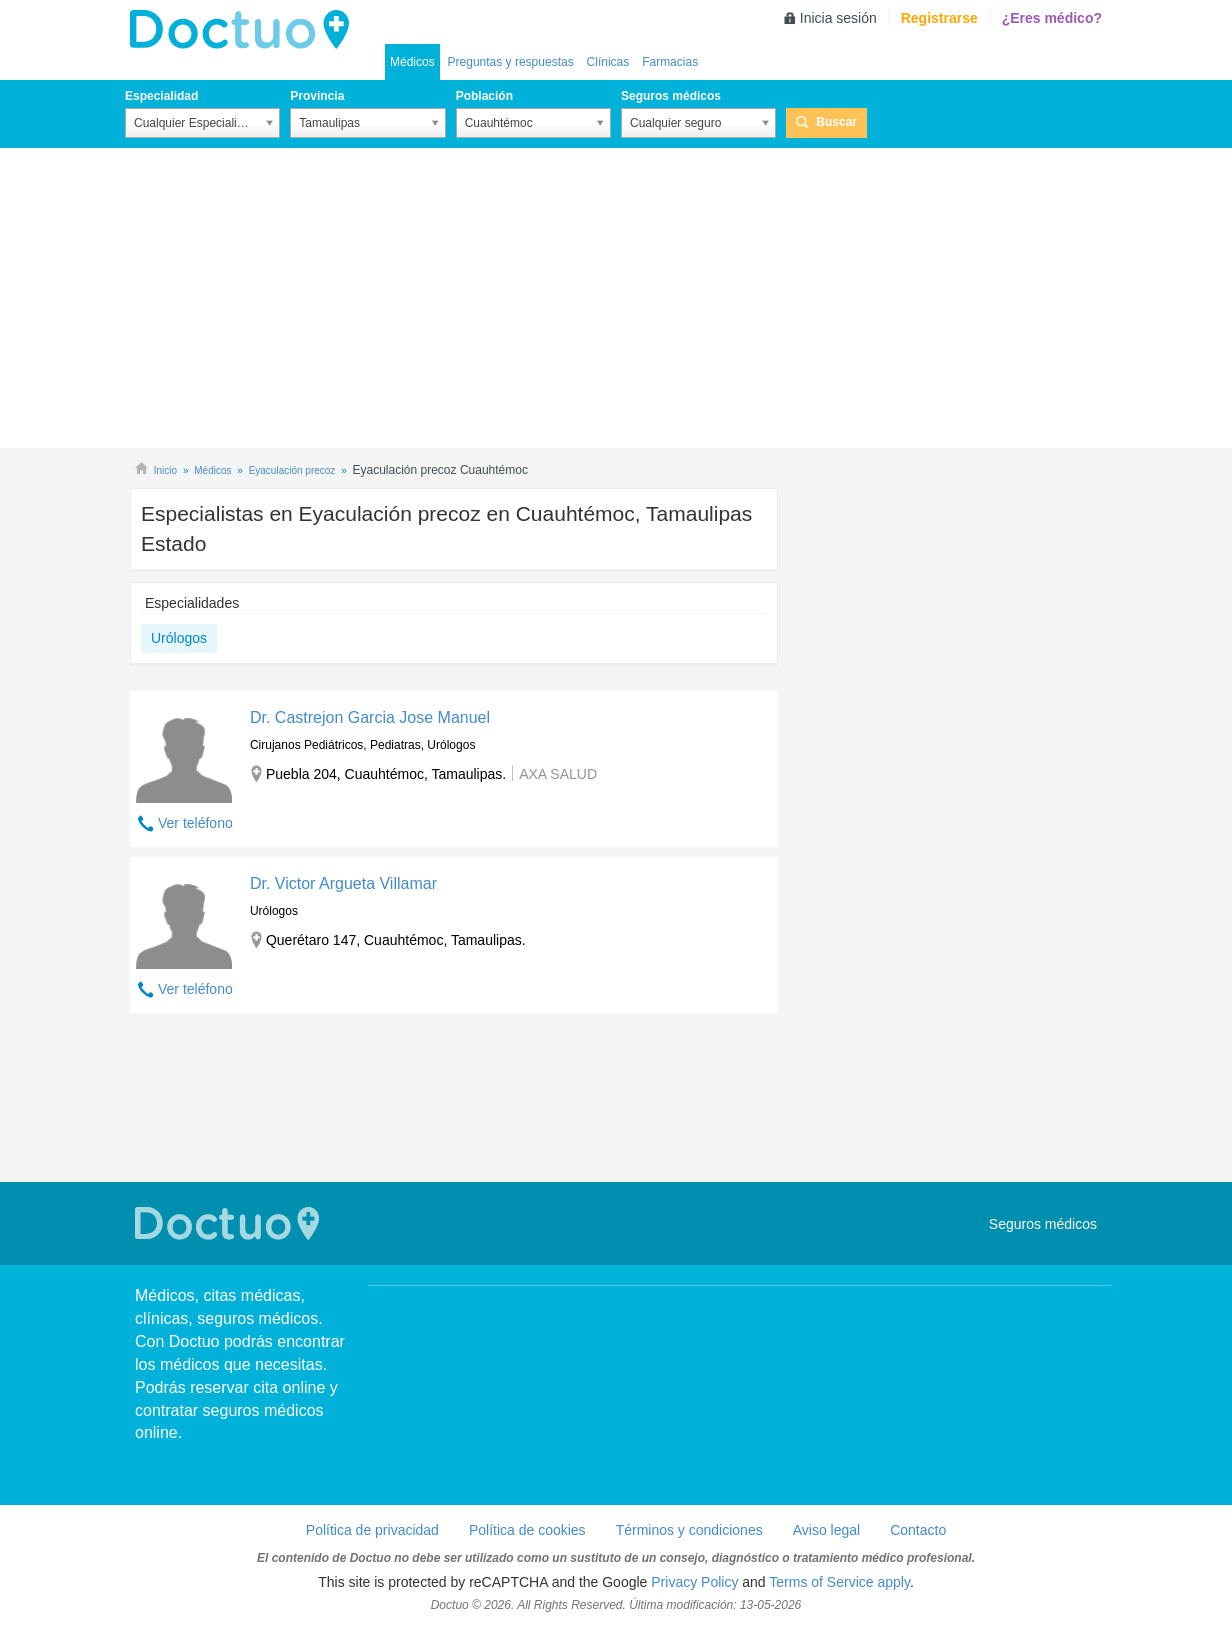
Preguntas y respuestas (511, 62)
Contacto (918, 1530)
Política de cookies (527, 1530)
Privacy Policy (694, 1582)
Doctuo (245, 30)
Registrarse (939, 18)
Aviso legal (826, 1530)
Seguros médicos (671, 96)
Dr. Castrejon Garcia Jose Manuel (370, 717)
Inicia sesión (838, 18)
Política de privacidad (372, 1530)
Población (484, 96)
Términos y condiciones (689, 1530)
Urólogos (179, 638)
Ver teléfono (195, 823)
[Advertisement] (616, 298)
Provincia (317, 96)
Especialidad (161, 96)
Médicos (412, 62)
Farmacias (670, 62)
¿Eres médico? (1052, 18)
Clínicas (608, 62)
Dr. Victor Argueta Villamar (343, 883)
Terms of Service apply (839, 1582)
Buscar (836, 122)
